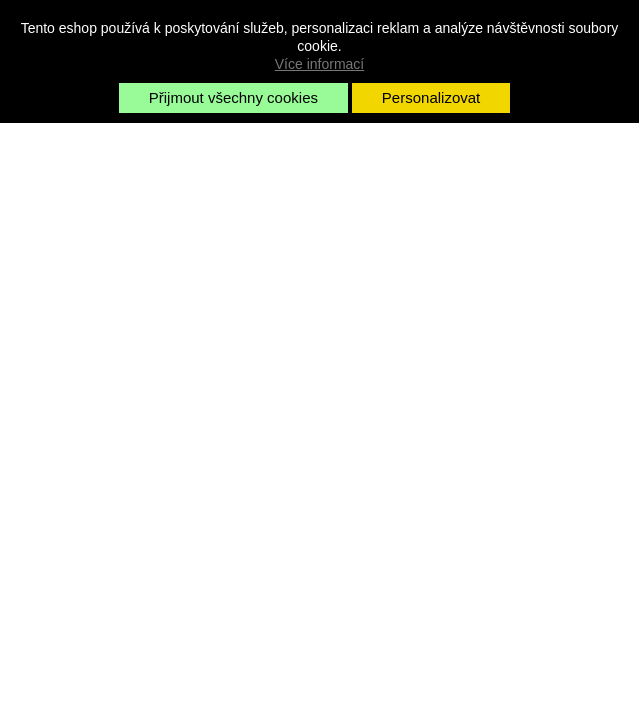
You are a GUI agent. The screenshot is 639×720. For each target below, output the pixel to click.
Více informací (319, 64)
